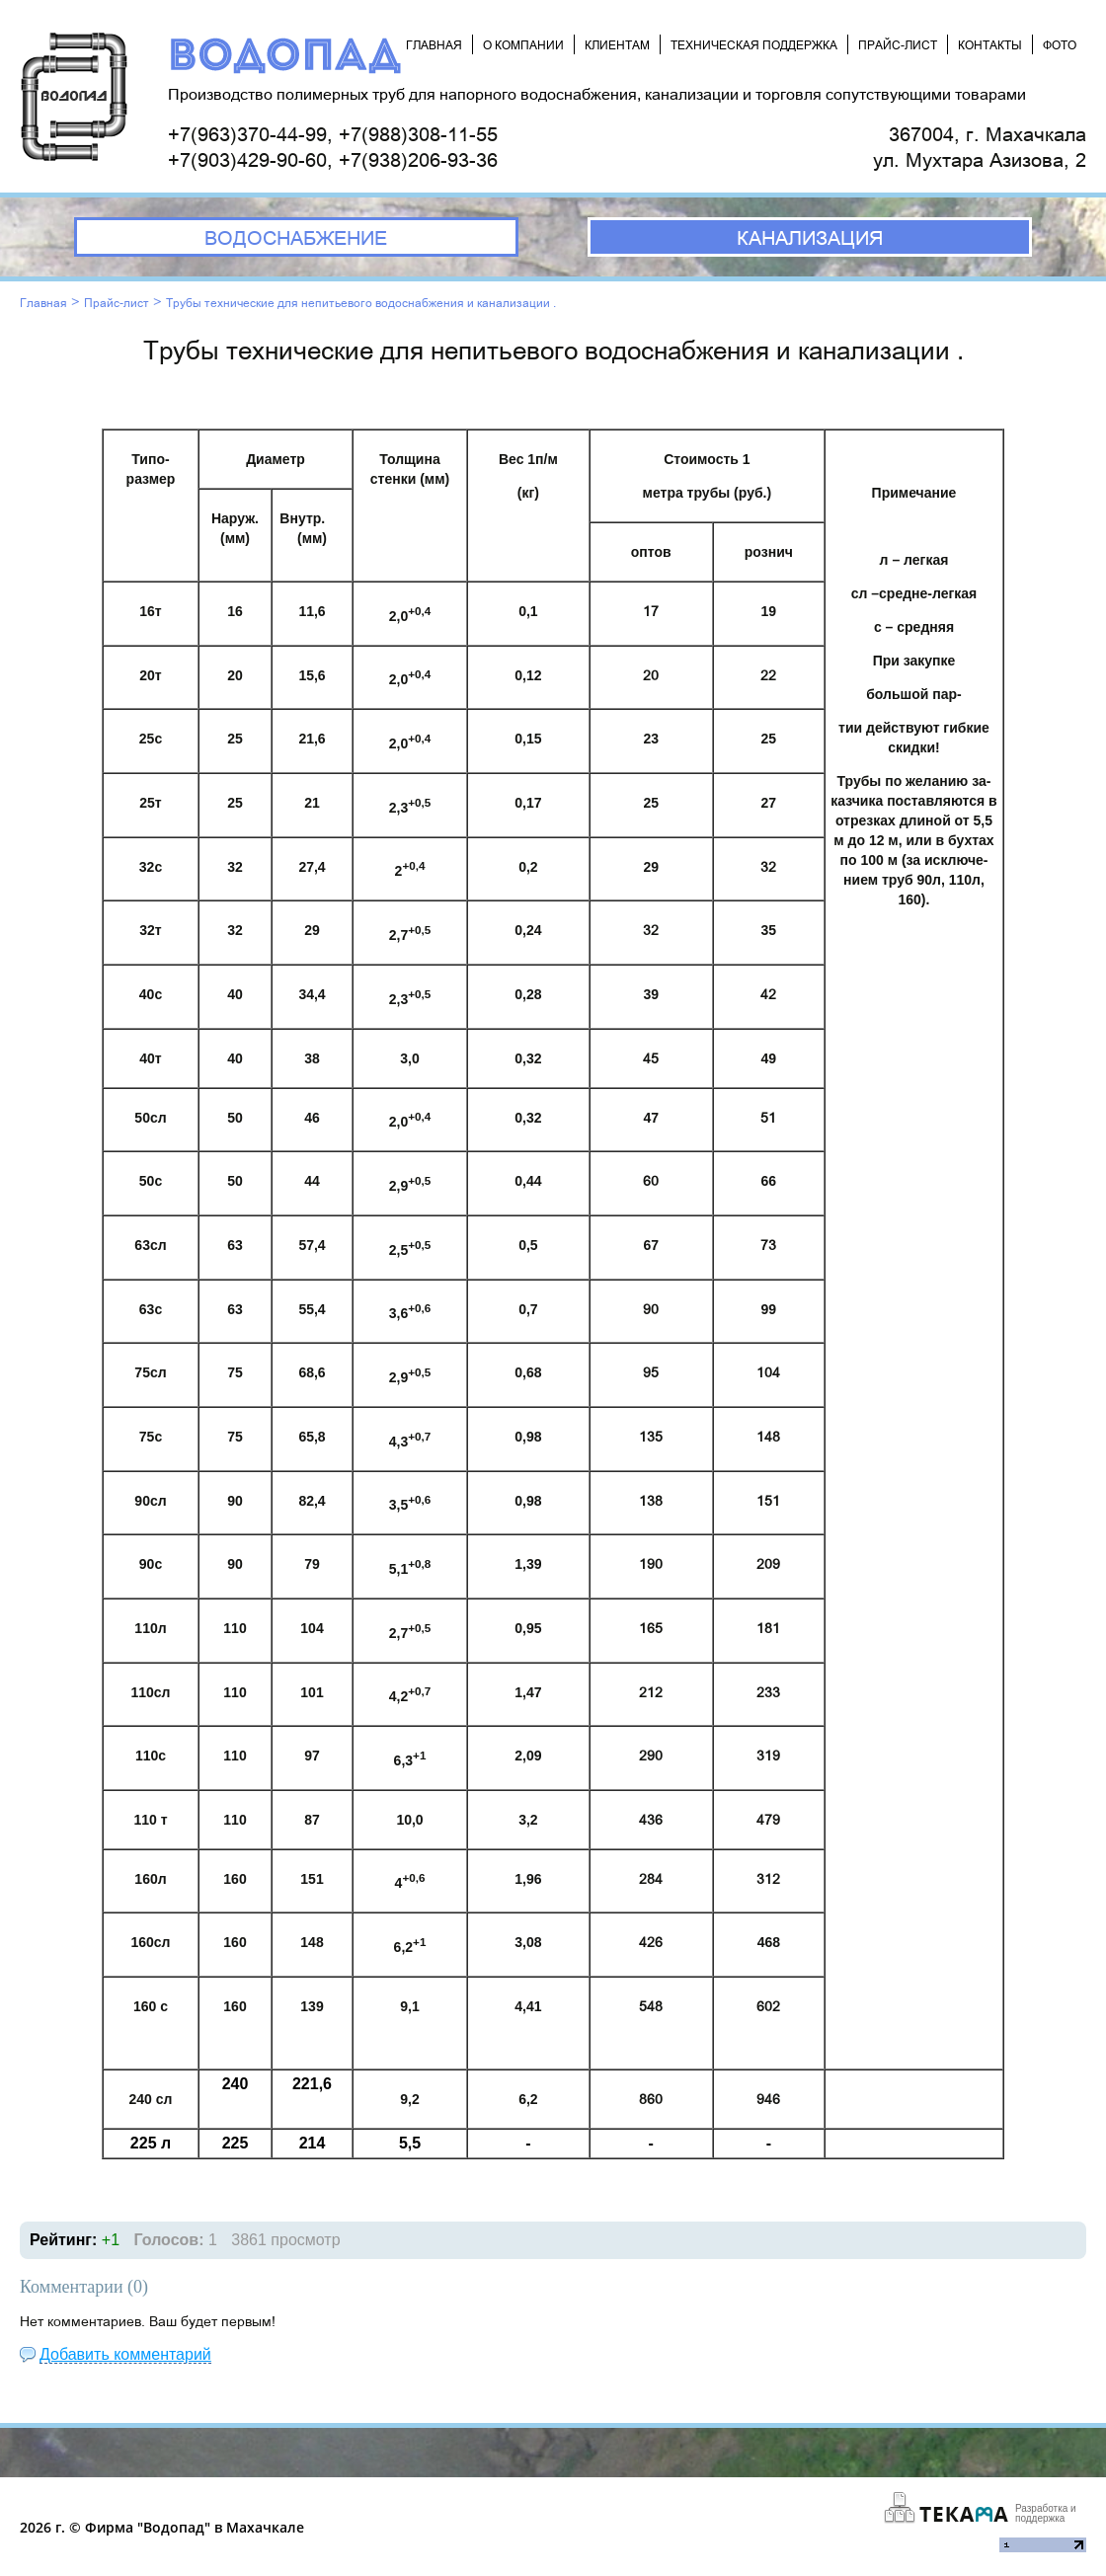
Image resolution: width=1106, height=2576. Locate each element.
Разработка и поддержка (1045, 2514)
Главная (43, 302)
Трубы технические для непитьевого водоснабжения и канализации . (361, 302)
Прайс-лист (116, 302)
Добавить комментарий (125, 2354)
